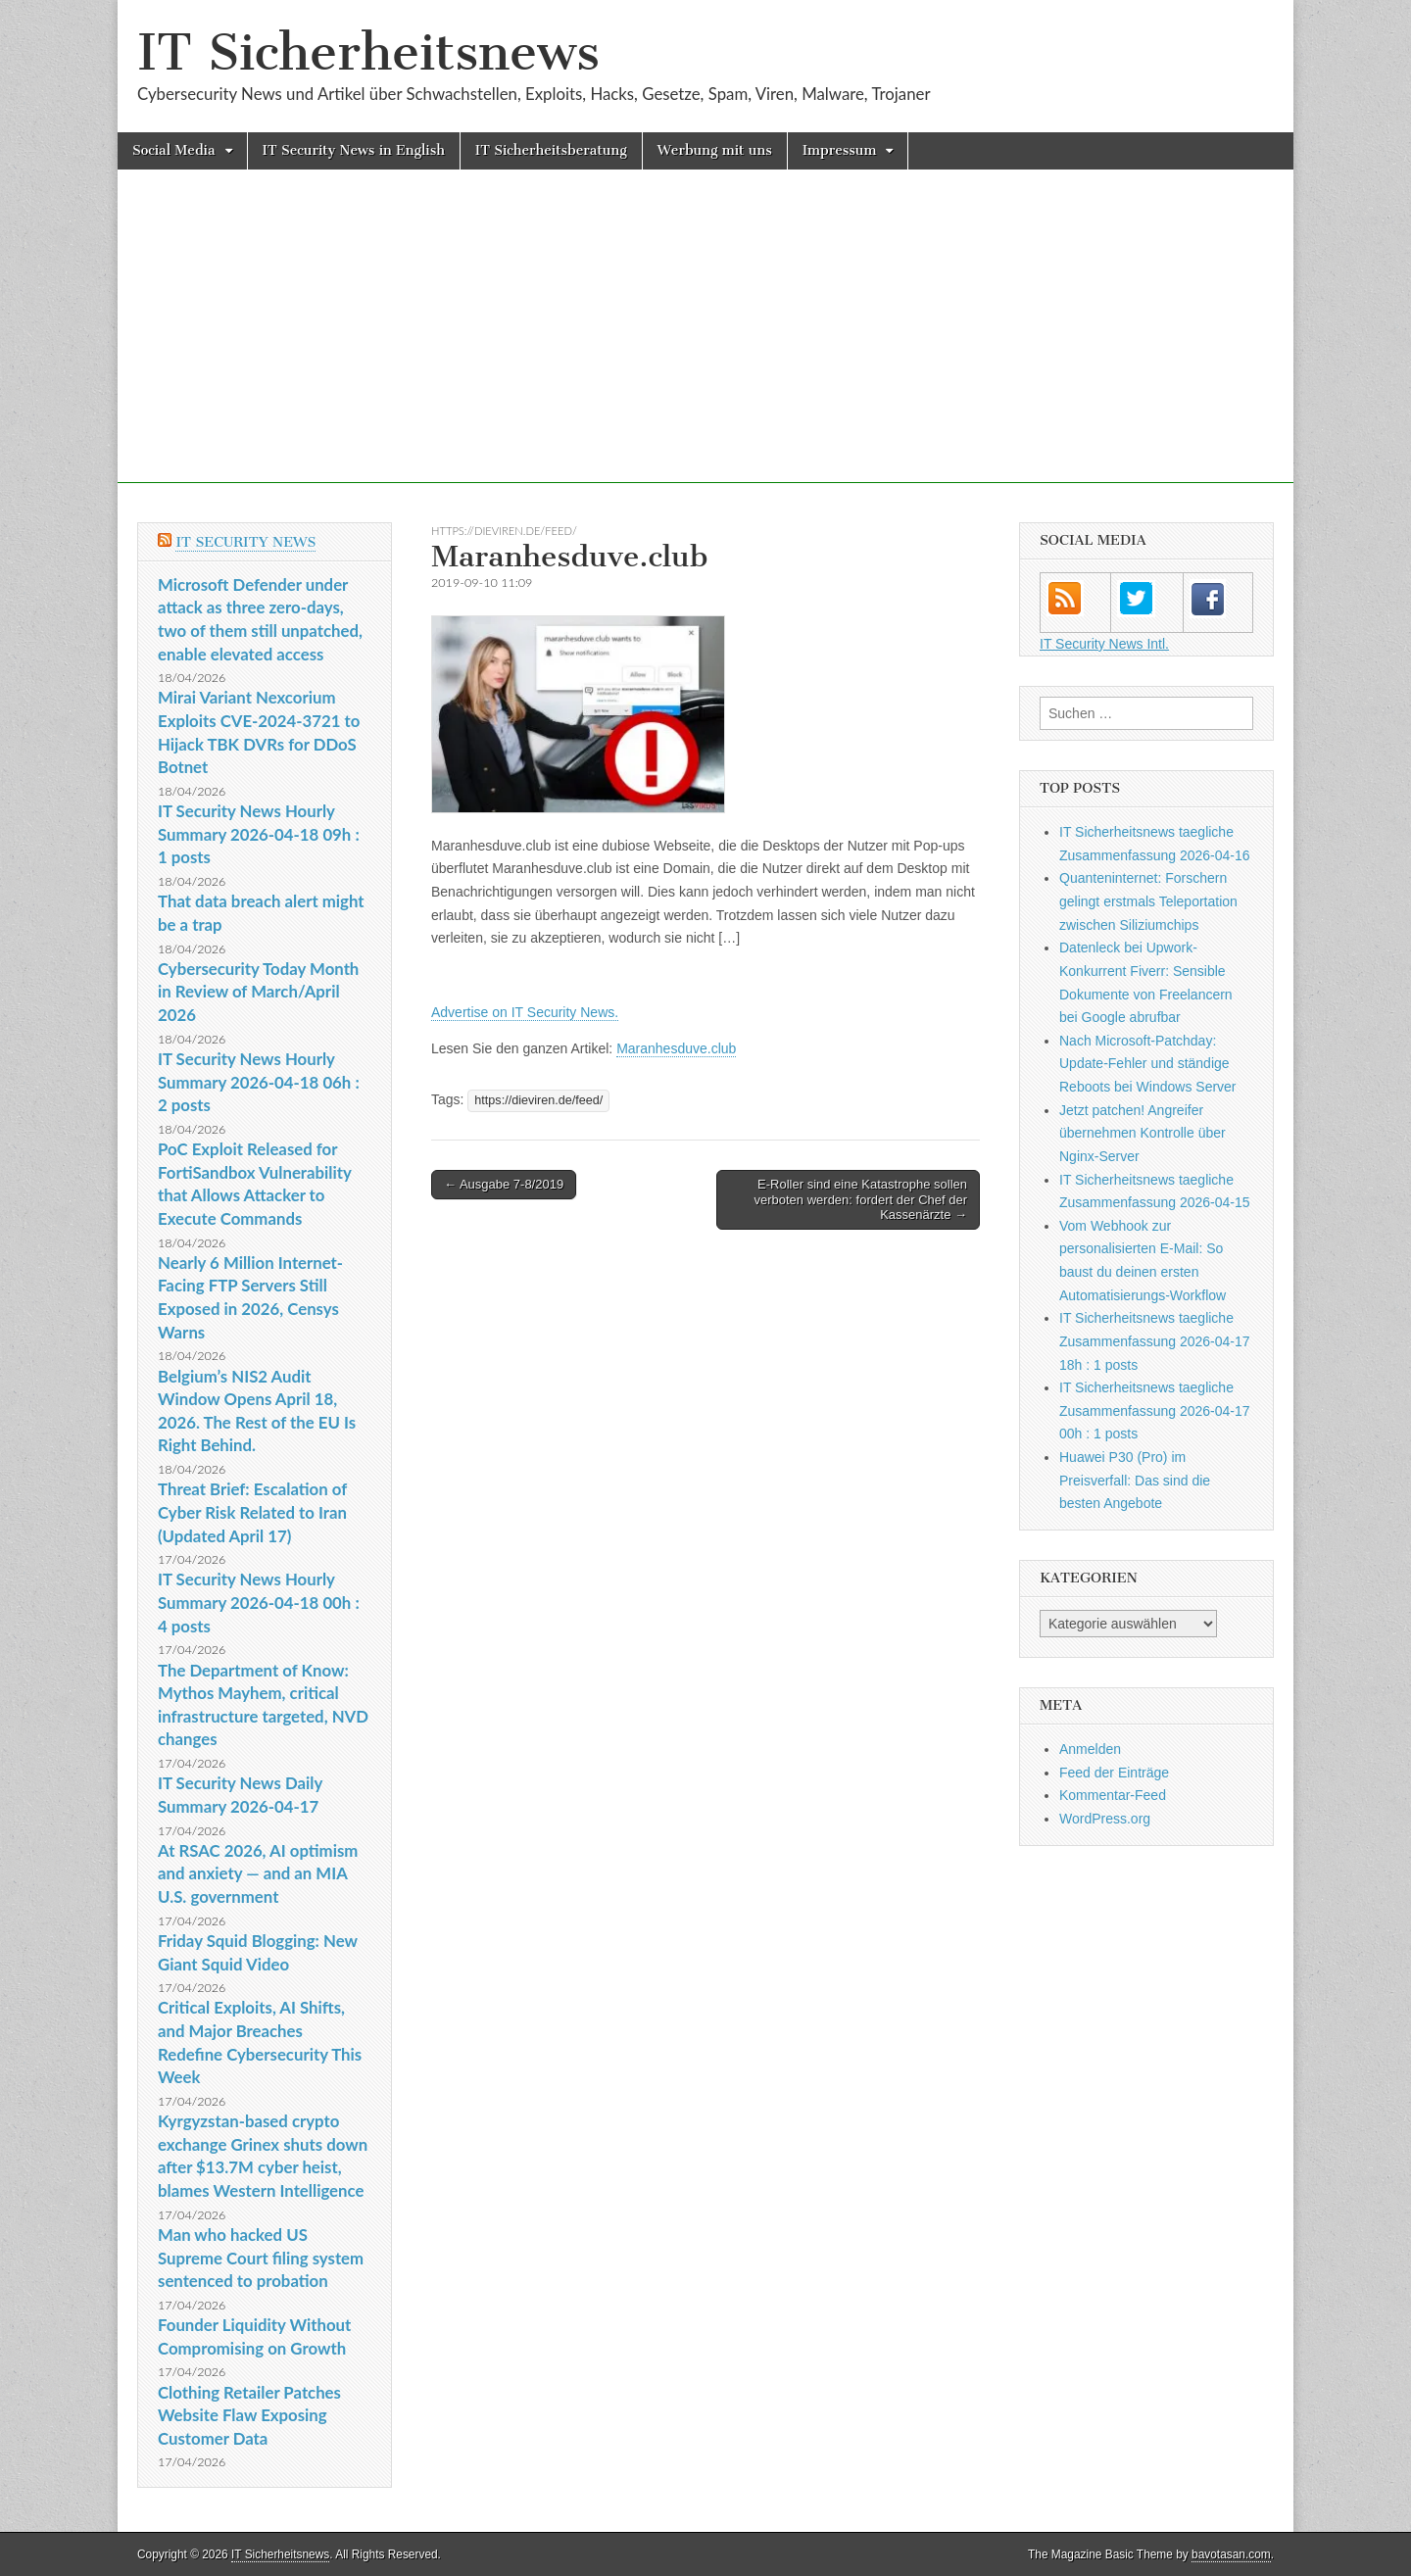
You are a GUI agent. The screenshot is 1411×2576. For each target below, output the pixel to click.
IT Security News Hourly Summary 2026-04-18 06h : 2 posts (259, 1081)
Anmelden (1090, 1749)
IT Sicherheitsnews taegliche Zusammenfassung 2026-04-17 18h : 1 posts (1154, 1341)
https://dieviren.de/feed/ (504, 530)
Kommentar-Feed (1112, 1795)
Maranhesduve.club (676, 1048)
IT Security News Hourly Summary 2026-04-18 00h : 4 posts (259, 1602)
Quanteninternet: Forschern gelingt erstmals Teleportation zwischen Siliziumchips (1148, 901)
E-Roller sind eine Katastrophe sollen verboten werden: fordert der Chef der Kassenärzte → (860, 1199)
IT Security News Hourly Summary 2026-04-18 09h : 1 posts (259, 834)
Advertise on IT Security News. (524, 1012)
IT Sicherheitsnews (368, 52)
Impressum (840, 150)
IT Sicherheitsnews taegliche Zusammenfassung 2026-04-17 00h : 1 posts (1154, 1410)
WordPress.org (1104, 1818)
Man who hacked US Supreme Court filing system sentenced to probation (261, 2257)
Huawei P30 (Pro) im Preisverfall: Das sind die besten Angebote (1134, 1480)
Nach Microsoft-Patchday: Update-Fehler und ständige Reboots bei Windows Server (1148, 1063)
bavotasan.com (1231, 2554)
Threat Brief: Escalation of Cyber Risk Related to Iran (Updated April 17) (252, 1512)
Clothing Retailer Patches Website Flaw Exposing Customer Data (249, 2415)
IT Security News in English (354, 150)
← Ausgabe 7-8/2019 (503, 1184)
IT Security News (245, 542)
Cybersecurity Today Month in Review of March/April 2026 (258, 991)
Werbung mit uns (714, 150)
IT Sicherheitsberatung (551, 150)
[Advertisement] (705, 346)
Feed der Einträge (1114, 1772)
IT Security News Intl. (1104, 644)
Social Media (174, 150)
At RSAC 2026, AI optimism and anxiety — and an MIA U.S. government (258, 1873)
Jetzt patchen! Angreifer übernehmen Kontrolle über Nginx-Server (1142, 1133)
